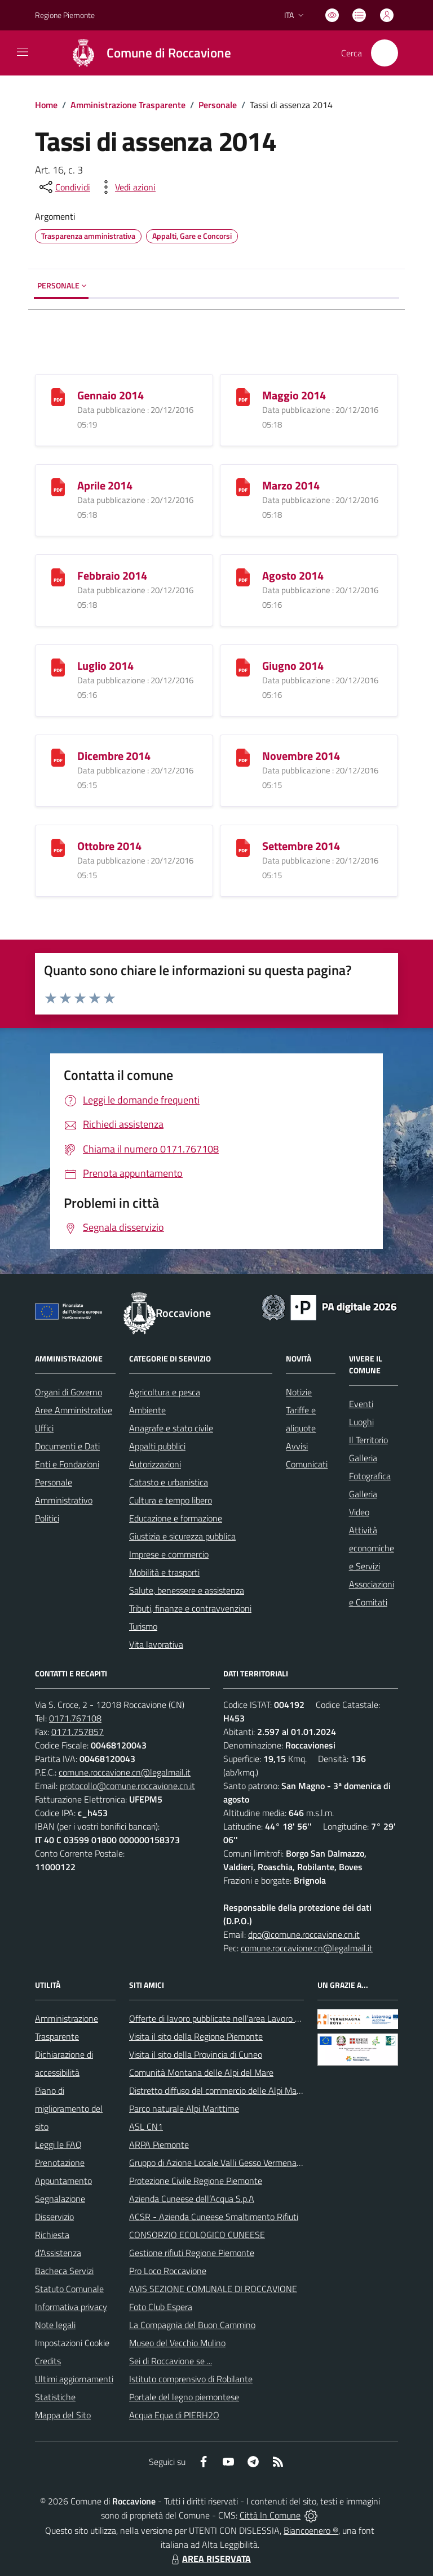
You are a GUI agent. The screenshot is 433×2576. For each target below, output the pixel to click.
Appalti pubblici (157, 1446)
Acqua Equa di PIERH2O (174, 2415)
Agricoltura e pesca (164, 1392)
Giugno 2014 (293, 665)
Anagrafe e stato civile (171, 1428)
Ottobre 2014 (109, 846)
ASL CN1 (146, 2126)
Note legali (55, 2325)
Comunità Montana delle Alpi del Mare (201, 2072)
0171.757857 (77, 1731)
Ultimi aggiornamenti (74, 2379)
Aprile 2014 (104, 485)
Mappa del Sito (63, 2415)
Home (46, 105)
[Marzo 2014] (243, 486)
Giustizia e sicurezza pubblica (182, 1536)
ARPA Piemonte (159, 2144)
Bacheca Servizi (64, 2270)
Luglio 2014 (105, 665)
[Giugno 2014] (243, 666)
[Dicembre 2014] (58, 756)
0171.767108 (75, 1718)
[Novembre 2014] (243, 756)
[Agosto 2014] (243, 576)
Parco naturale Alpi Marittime (184, 2108)
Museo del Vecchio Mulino (177, 2343)
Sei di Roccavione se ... (170, 2361)
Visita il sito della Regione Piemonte (196, 2036)
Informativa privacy (71, 2306)
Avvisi (297, 1446)
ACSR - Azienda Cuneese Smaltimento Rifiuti (213, 2216)
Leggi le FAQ (58, 2144)
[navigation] (22, 52)
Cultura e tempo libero (170, 1500)
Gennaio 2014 (110, 395)
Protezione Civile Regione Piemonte (195, 2180)
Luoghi (361, 1422)
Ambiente (147, 1410)
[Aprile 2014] (58, 486)
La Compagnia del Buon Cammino (192, 2325)
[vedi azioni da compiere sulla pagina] (126, 187)
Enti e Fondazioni (67, 1464)
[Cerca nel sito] (384, 52)
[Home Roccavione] (145, 53)
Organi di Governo (68, 1392)
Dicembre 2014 (114, 755)
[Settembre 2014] (243, 847)
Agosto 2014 (293, 575)
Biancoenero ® (311, 2530)
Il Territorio (368, 1440)
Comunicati (307, 1464)
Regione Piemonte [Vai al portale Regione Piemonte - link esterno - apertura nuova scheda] (65, 15)
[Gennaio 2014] (58, 396)
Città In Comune (270, 2515)
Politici (47, 1518)
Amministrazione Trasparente (127, 105)
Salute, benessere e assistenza (186, 1590)
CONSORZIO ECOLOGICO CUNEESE (197, 2234)
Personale (217, 105)
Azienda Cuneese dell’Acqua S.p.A (191, 2198)
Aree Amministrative (73, 1410)
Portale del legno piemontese (184, 2397)
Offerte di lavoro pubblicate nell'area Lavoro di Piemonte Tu (239, 2018)
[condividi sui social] (63, 187)
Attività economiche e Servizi (371, 1548)
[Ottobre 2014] (58, 847)
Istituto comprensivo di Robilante (191, 2379)
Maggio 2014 (294, 395)
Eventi (361, 1404)
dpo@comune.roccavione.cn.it (304, 1934)
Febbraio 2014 (112, 575)
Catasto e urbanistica (168, 1482)
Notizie (299, 1392)
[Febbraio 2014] (58, 576)
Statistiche (55, 2397)
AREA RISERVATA (210, 2558)
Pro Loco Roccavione (167, 2270)
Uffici (44, 1428)
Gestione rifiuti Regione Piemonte (191, 2252)
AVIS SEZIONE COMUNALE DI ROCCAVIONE (213, 2288)
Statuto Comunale (69, 2288)
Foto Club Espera (160, 2306)
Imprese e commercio (169, 1554)
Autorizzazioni (155, 1464)
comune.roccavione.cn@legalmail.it (125, 1772)
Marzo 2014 (291, 485)
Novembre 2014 (301, 755)
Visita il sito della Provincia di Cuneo (195, 2054)
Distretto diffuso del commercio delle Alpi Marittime (225, 2090)
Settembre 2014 (301, 846)
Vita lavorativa (156, 1644)
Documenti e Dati (67, 1446)
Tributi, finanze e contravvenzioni (190, 1608)
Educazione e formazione (175, 1518)
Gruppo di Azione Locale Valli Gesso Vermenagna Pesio (231, 2162)
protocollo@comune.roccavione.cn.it (127, 1785)
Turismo (143, 1626)
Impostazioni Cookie (72, 2343)
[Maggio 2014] (243, 396)
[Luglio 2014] (58, 666)
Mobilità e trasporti (164, 1572)
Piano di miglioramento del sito (69, 2108)
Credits (48, 2361)
